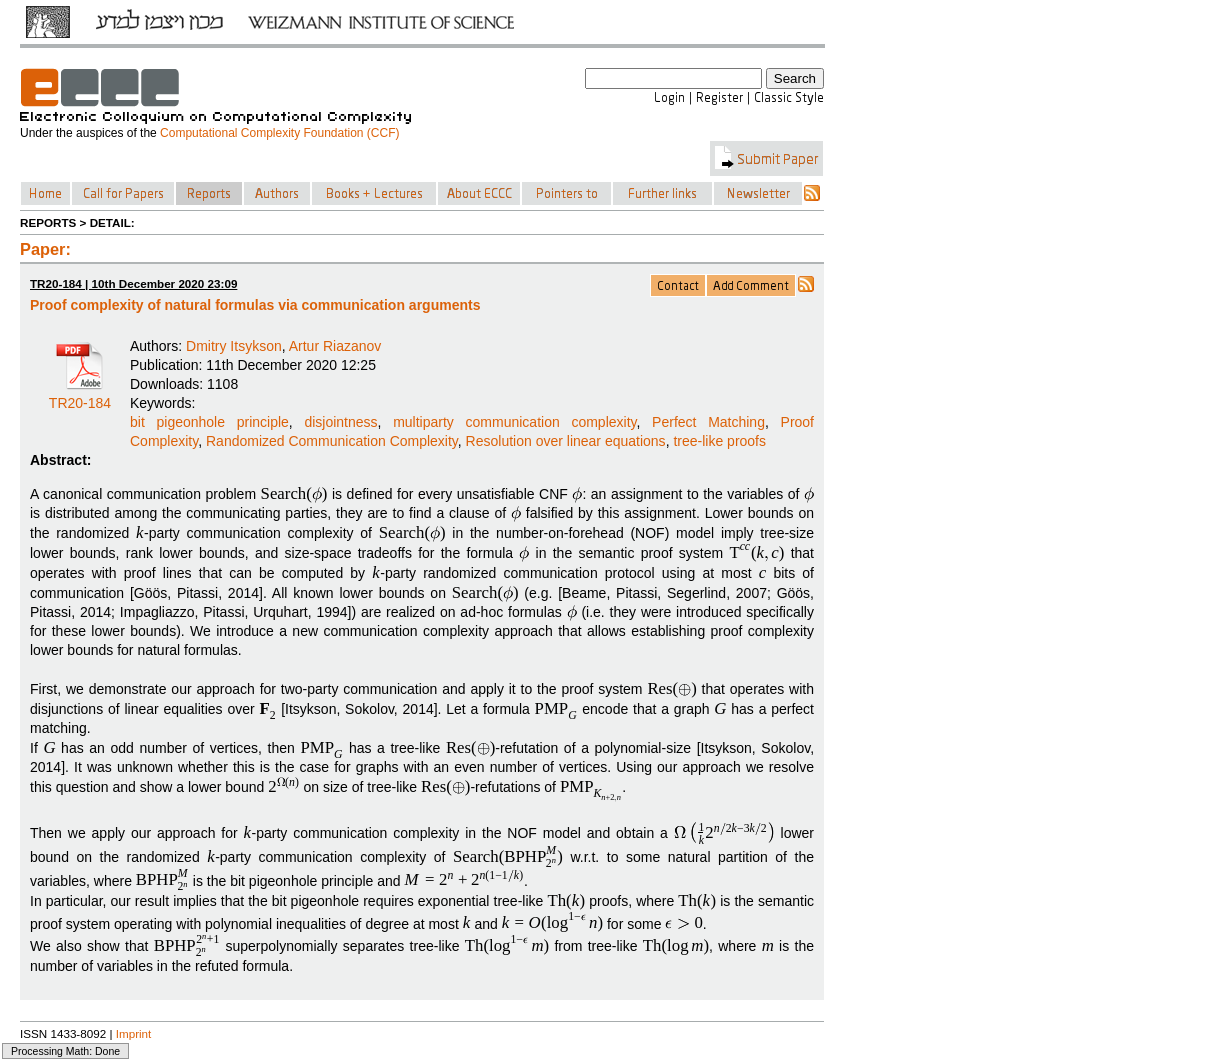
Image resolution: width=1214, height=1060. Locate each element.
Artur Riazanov (335, 346)
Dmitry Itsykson (234, 346)
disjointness (340, 422)
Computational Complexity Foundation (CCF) (279, 133)
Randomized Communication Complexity (332, 441)
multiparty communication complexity (514, 422)
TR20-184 (80, 396)
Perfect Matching (708, 422)
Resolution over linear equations (566, 441)
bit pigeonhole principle (209, 422)
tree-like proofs (719, 441)
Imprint (134, 1033)
